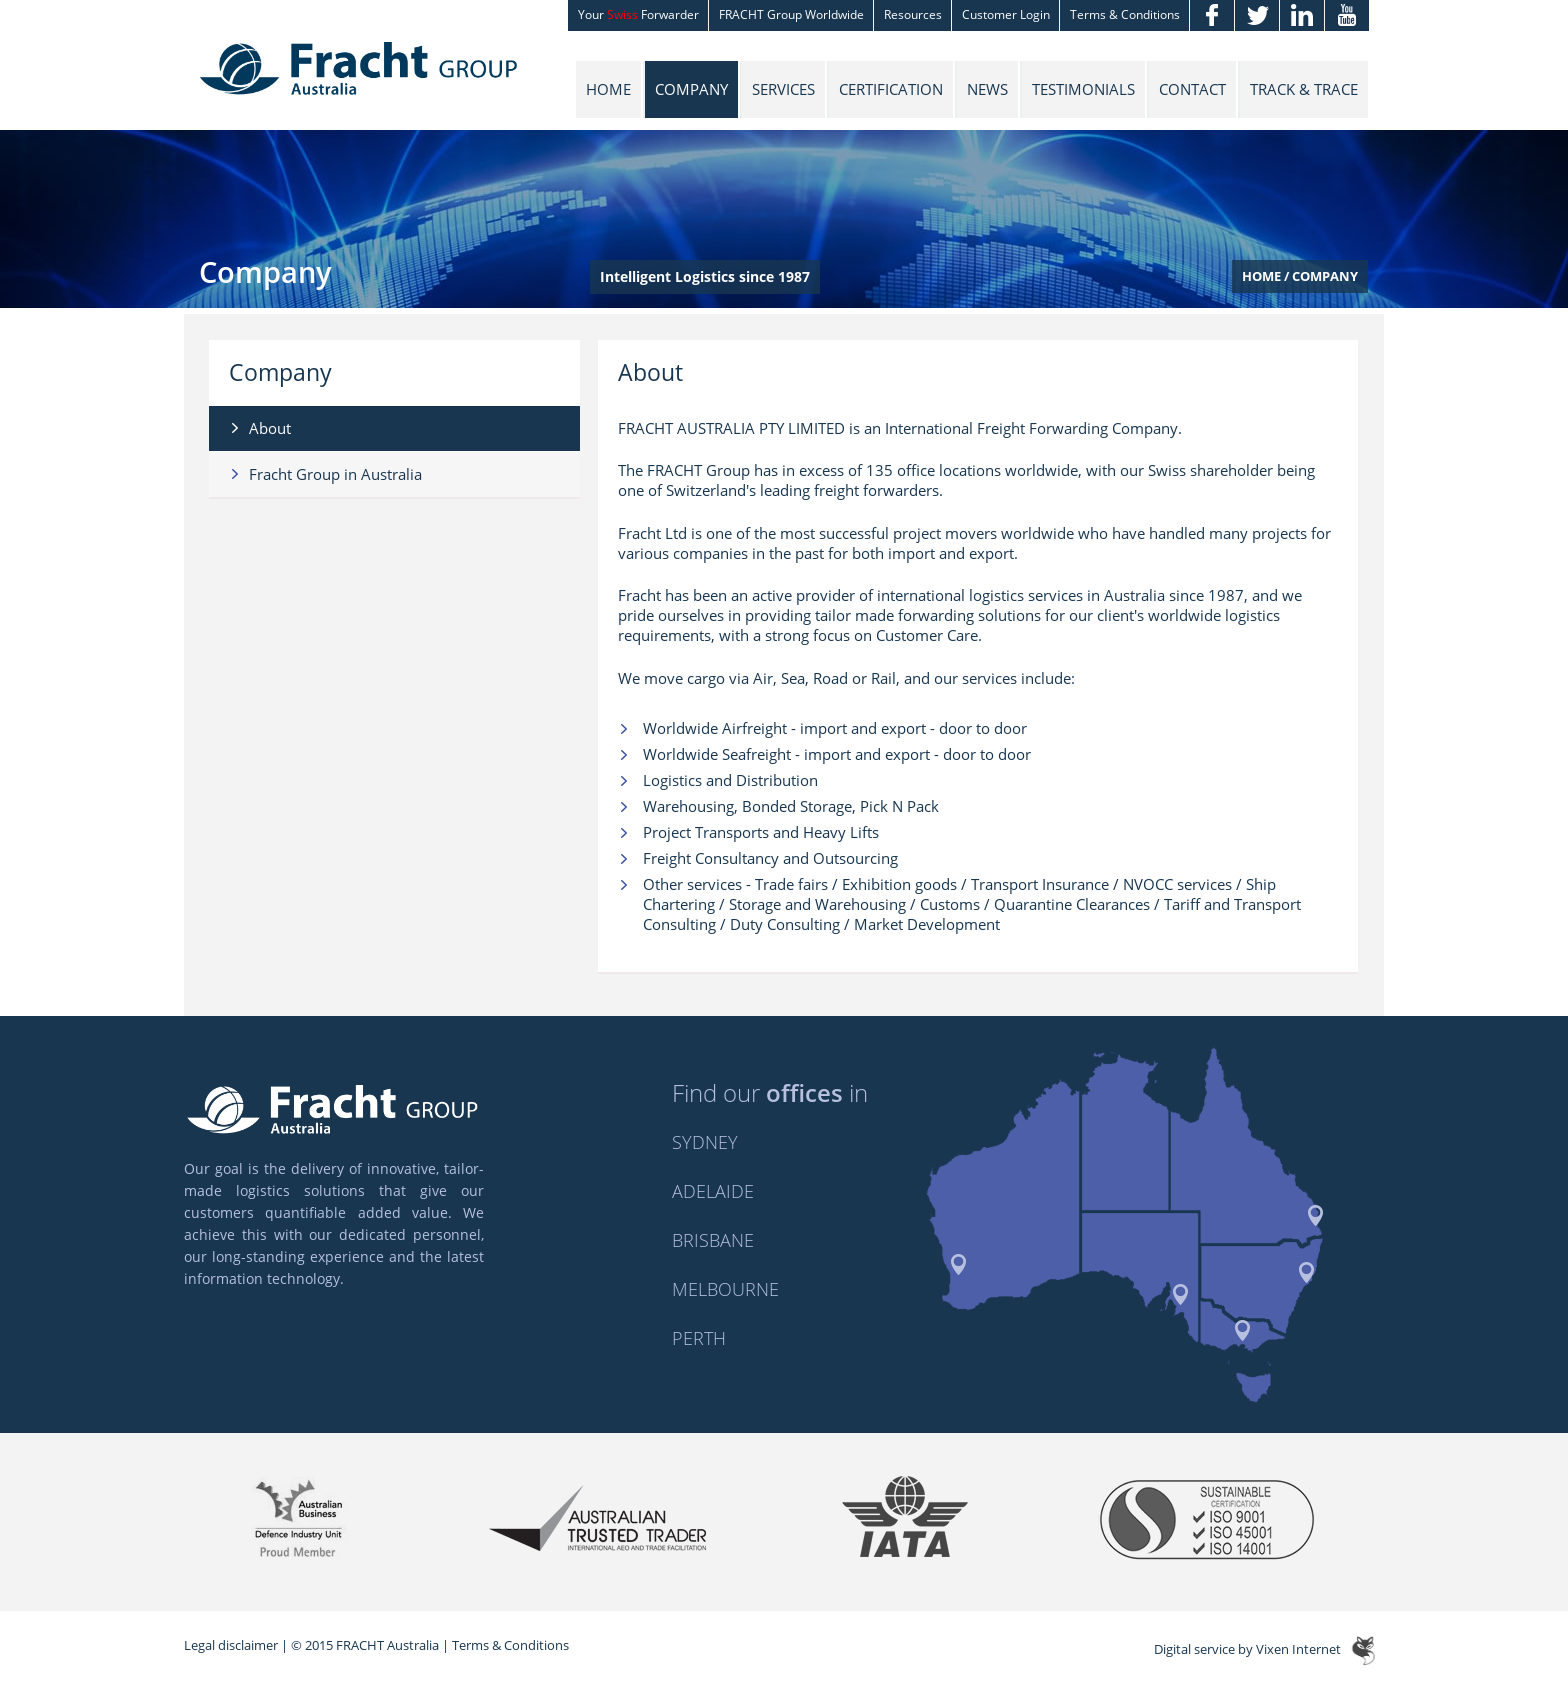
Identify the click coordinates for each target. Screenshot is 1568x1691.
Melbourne (725, 1289)
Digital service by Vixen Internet (1247, 1650)
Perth (699, 1338)
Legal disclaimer (231, 1645)
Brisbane (713, 1240)
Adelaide (713, 1191)
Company (691, 89)
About (270, 428)
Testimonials (1083, 89)
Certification (891, 89)
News (987, 89)
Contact (1192, 89)
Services (783, 89)
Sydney (705, 1142)
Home (608, 89)
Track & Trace (1304, 89)
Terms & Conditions (510, 1645)
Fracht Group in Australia (335, 474)
